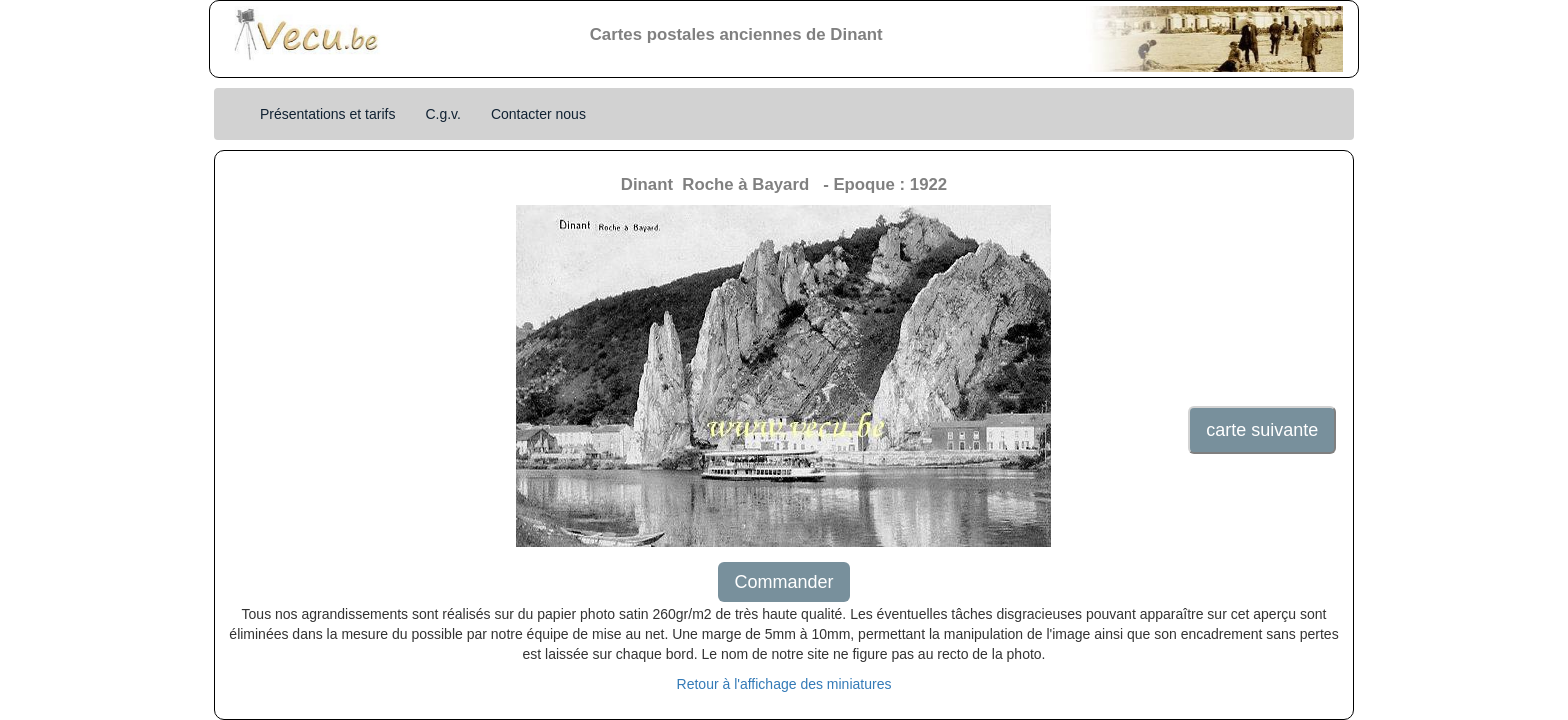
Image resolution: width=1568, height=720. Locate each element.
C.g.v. (443, 114)
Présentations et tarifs (327, 114)
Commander (783, 582)
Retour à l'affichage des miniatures (784, 684)
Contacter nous (538, 114)
